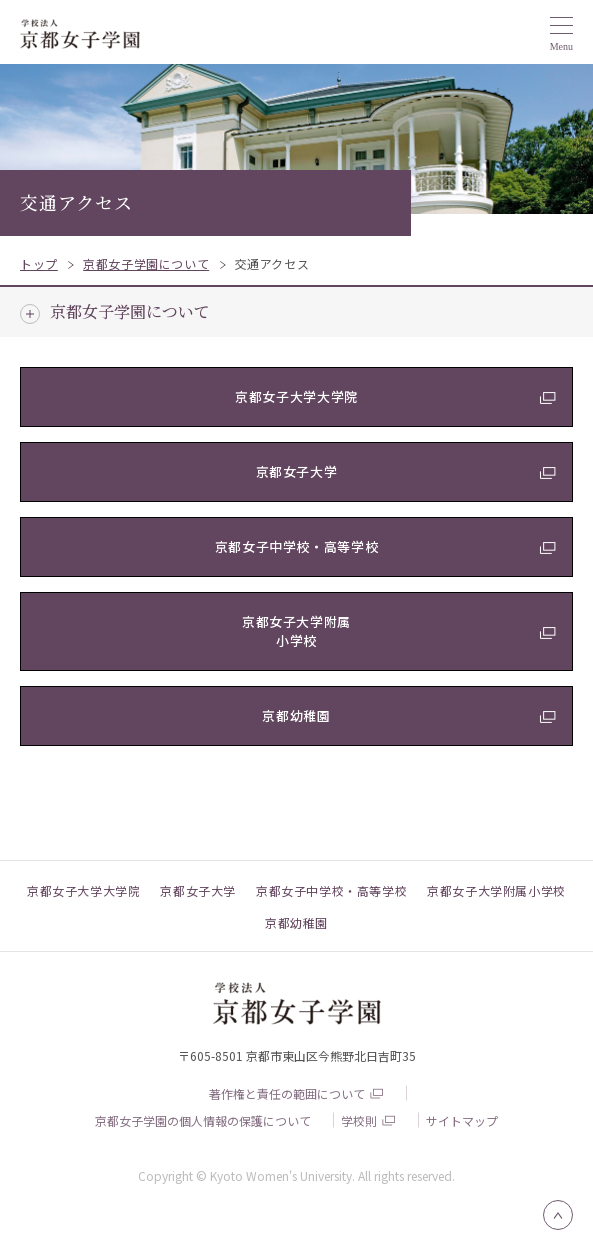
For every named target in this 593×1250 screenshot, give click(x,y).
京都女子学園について (130, 311)
